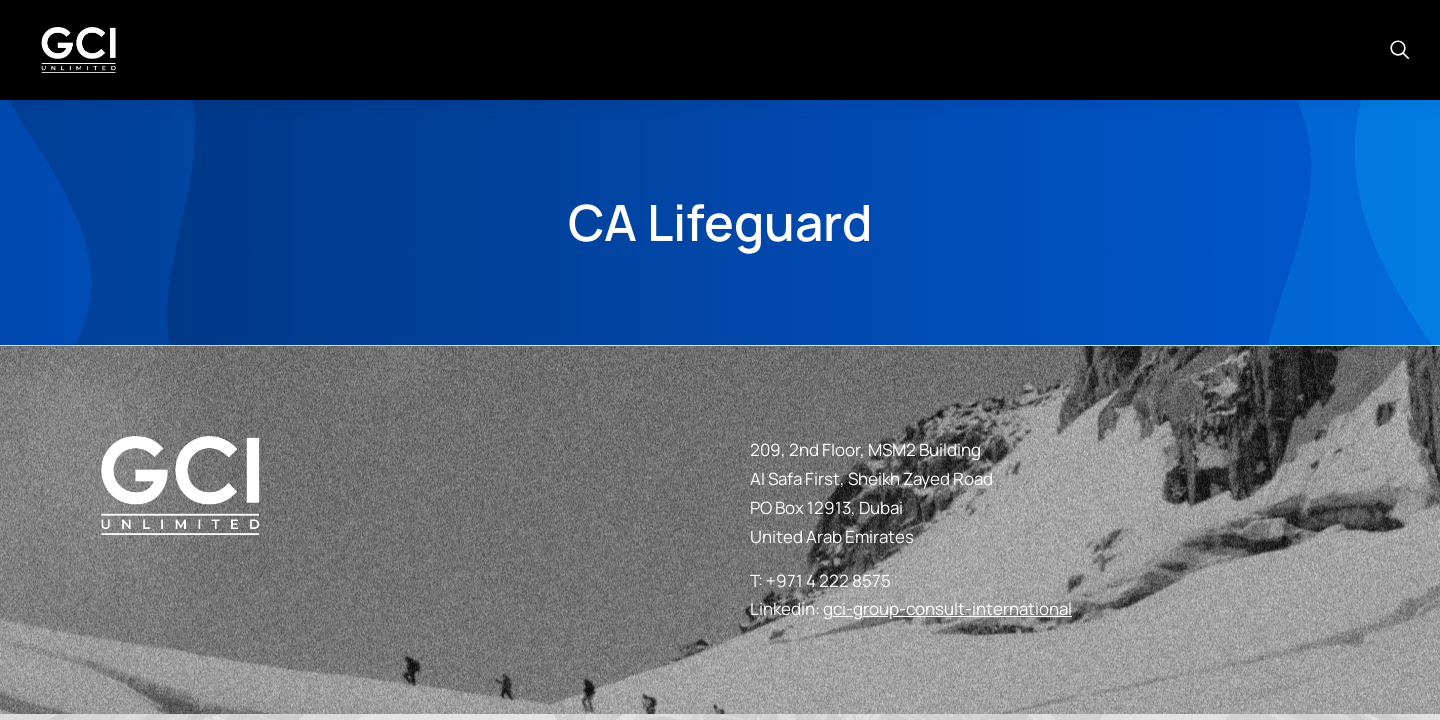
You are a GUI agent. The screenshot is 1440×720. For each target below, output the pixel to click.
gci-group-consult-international (947, 608)
